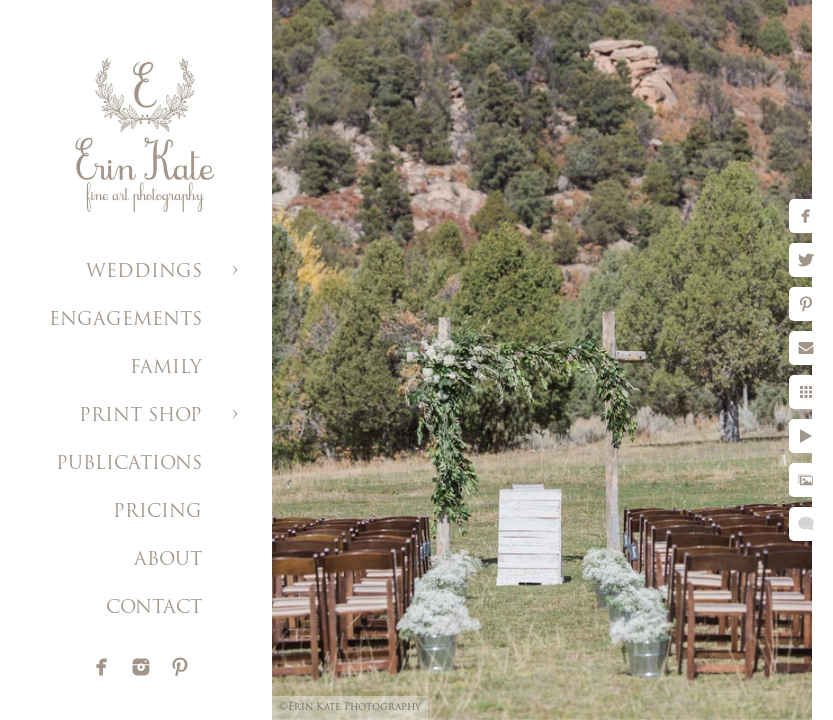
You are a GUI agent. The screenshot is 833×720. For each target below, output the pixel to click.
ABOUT (168, 560)
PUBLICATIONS (129, 464)
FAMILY (166, 368)
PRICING (157, 512)
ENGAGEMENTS (125, 320)
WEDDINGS (144, 272)
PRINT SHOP (140, 416)
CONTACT (154, 608)
